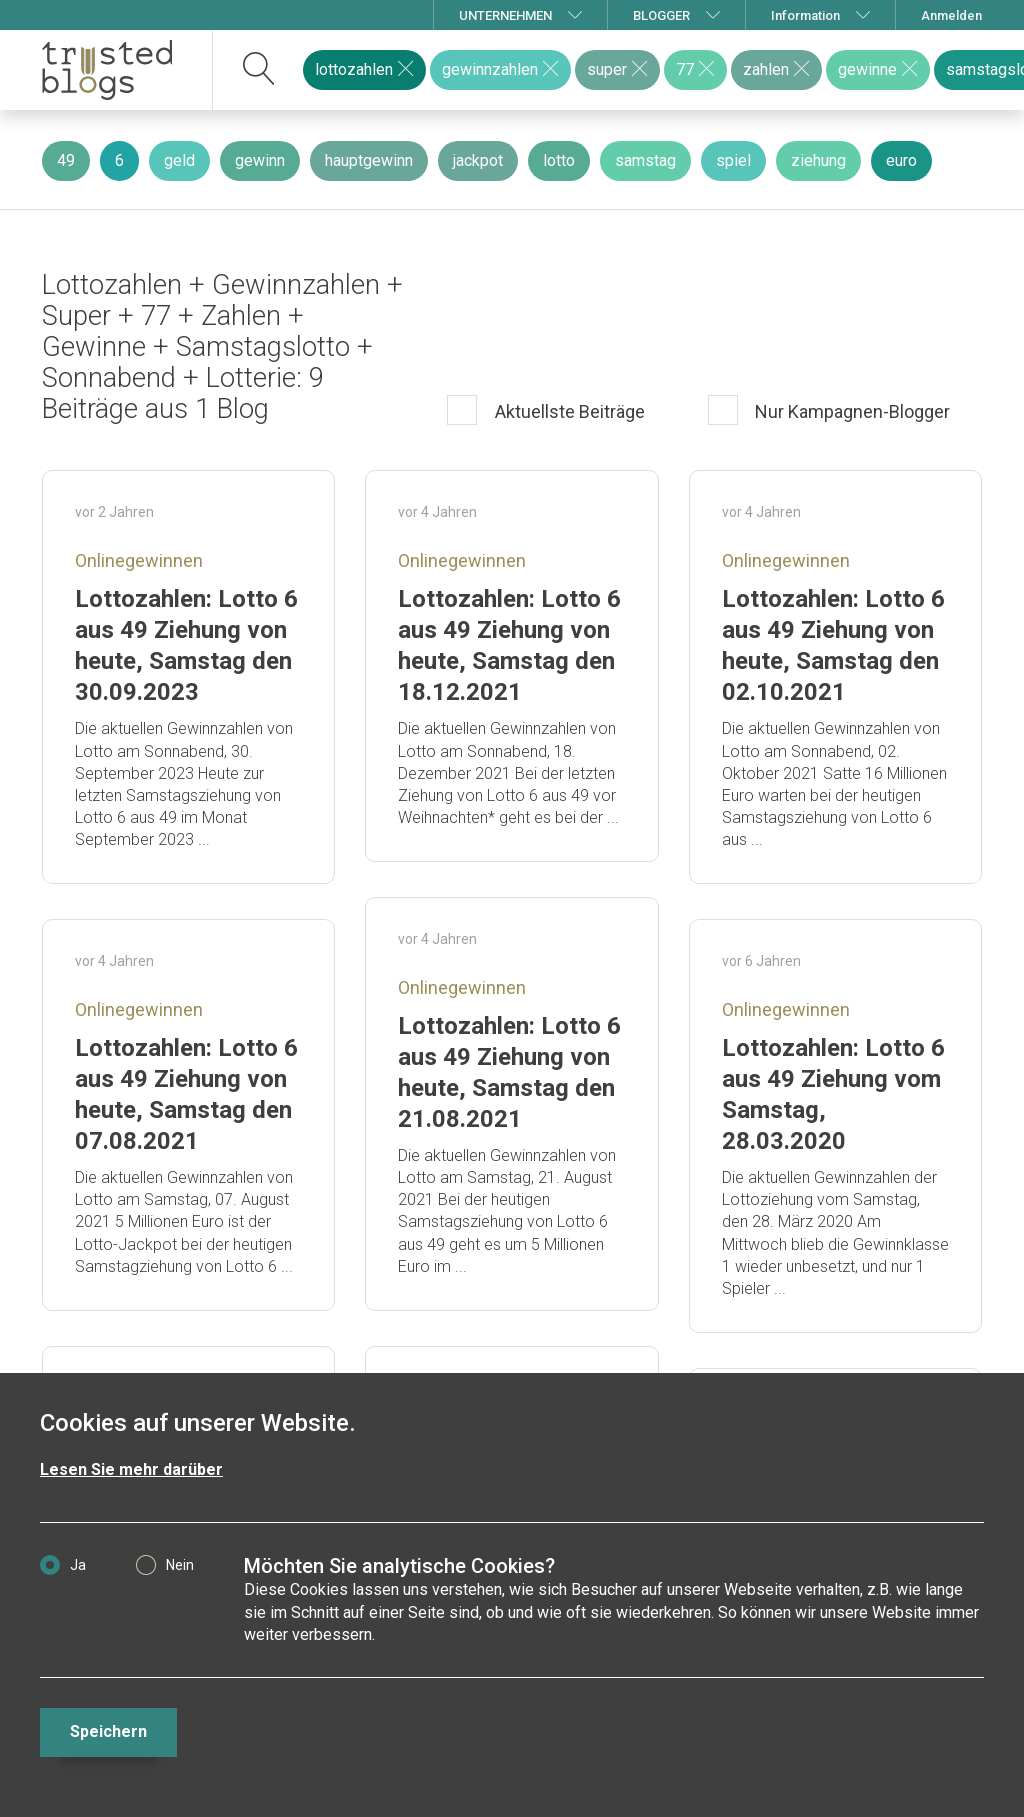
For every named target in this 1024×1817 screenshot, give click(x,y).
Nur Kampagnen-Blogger (850, 411)
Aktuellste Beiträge (568, 411)
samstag (645, 160)
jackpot (478, 160)
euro (901, 160)
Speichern (108, 1731)
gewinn (260, 160)
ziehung (818, 160)
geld (179, 160)
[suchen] (259, 70)
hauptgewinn (369, 160)
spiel (733, 160)
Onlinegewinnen (139, 560)
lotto (559, 160)
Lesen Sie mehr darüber (131, 1469)
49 (66, 160)
